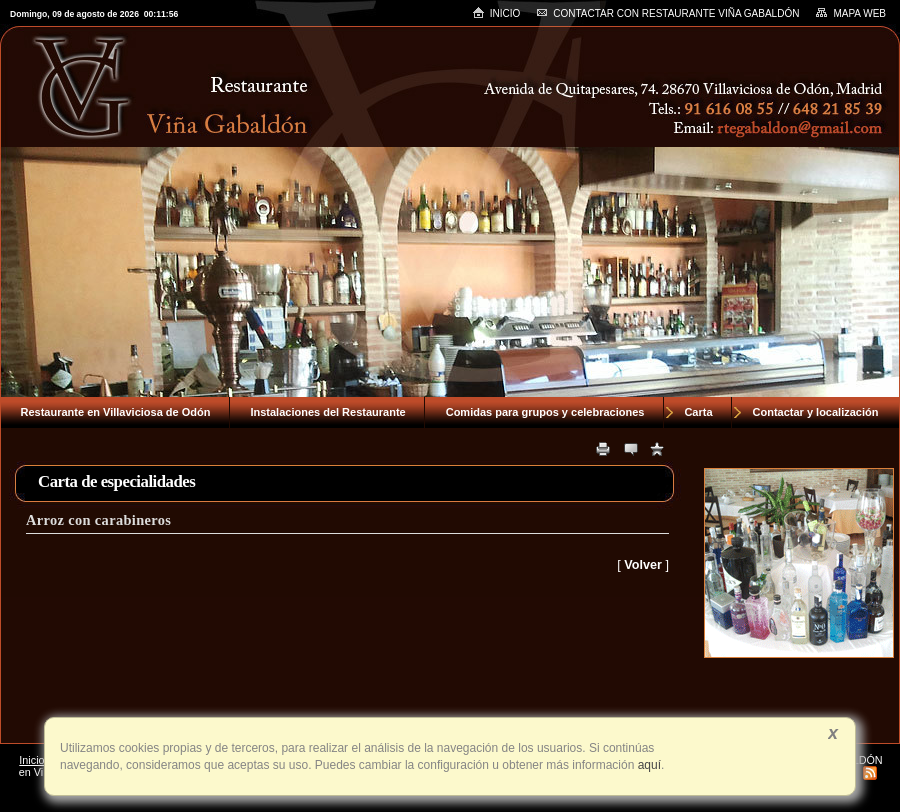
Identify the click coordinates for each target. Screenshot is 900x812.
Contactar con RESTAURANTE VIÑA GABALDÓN (667, 13)
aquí (647, 765)
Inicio (496, 12)
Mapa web (850, 13)
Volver (643, 565)
